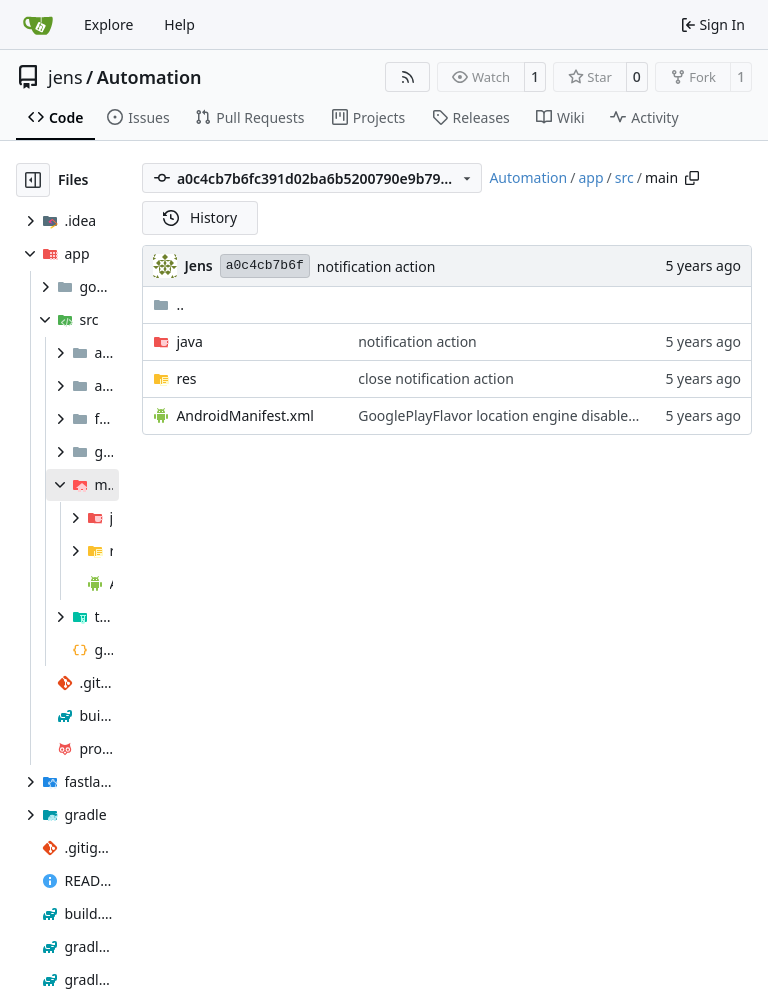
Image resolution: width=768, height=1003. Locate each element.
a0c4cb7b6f (265, 265)
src (624, 177)
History (200, 217)
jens (65, 77)
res (186, 378)
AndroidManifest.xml (245, 415)
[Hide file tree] (33, 180)
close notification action (436, 378)
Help (179, 24)
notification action (376, 266)
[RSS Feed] (408, 77)
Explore (108, 24)
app (590, 177)
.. (168, 304)
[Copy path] (692, 178)
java (189, 341)
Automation (149, 77)
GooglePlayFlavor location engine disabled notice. (521, 415)
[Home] (38, 25)
